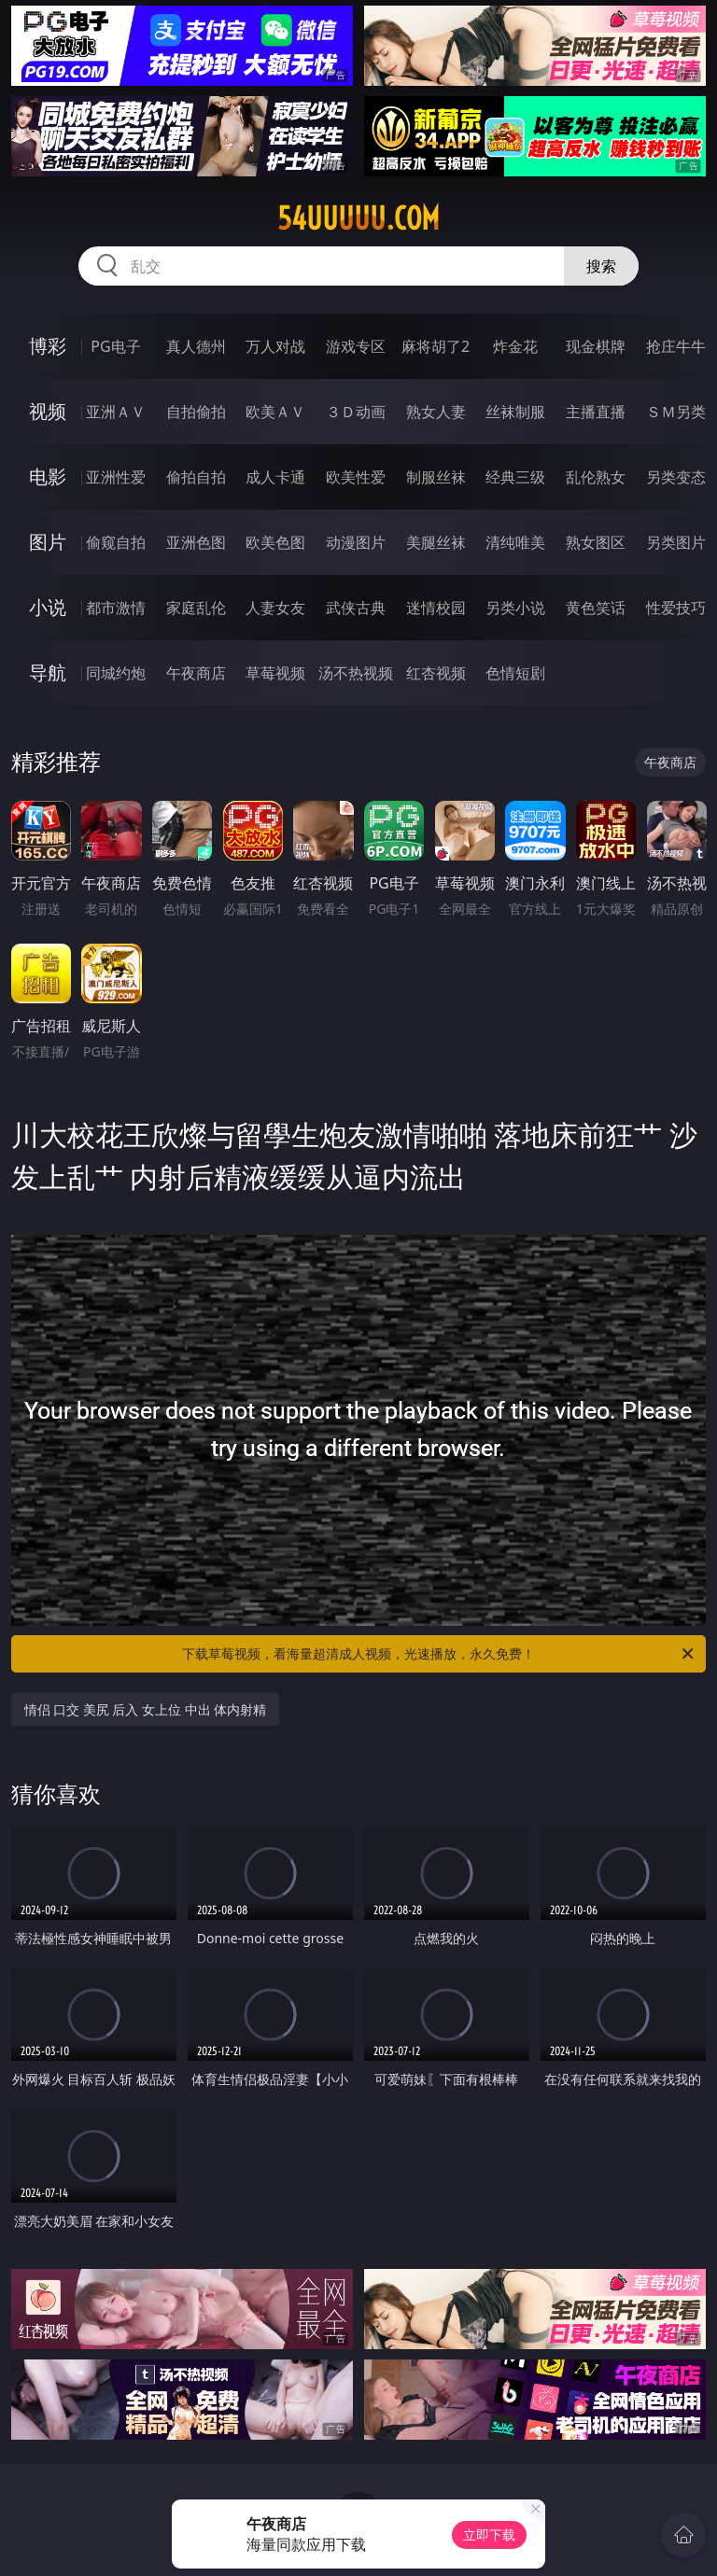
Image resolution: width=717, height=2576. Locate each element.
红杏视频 (436, 673)
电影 (47, 476)
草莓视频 (275, 673)
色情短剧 (515, 673)
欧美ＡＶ (275, 411)
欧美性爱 (356, 477)
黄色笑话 (596, 607)
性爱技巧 (676, 607)
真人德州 (196, 346)
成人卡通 (275, 477)
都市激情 (116, 607)
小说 (47, 607)
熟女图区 (596, 542)
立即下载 (489, 2534)
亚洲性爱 (116, 477)
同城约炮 (116, 673)
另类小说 (515, 607)
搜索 (601, 266)
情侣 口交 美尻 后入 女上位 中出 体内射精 (145, 1709)
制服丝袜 (436, 477)
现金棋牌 (596, 346)
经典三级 (515, 477)
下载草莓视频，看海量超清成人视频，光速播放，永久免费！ (439, 1654)
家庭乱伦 (196, 607)
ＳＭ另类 (676, 411)
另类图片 (676, 542)
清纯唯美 (515, 542)
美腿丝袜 (436, 542)
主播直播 (596, 411)
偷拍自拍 (196, 477)
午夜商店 (196, 673)
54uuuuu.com (358, 218)
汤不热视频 (355, 673)
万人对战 (275, 346)
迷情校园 (436, 607)
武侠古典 (356, 607)
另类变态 (676, 477)
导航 (47, 672)
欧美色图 (275, 542)
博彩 (47, 345)
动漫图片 (356, 542)
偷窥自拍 (116, 542)
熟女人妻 (436, 411)
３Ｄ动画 (356, 411)
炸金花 (515, 346)
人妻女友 (275, 607)
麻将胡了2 (435, 346)
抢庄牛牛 (676, 346)
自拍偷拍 (196, 411)
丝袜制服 (515, 411)
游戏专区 (356, 346)
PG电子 (115, 346)
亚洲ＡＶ (116, 411)
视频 (47, 411)
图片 (47, 541)
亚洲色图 (196, 542)
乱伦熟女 (596, 477)
